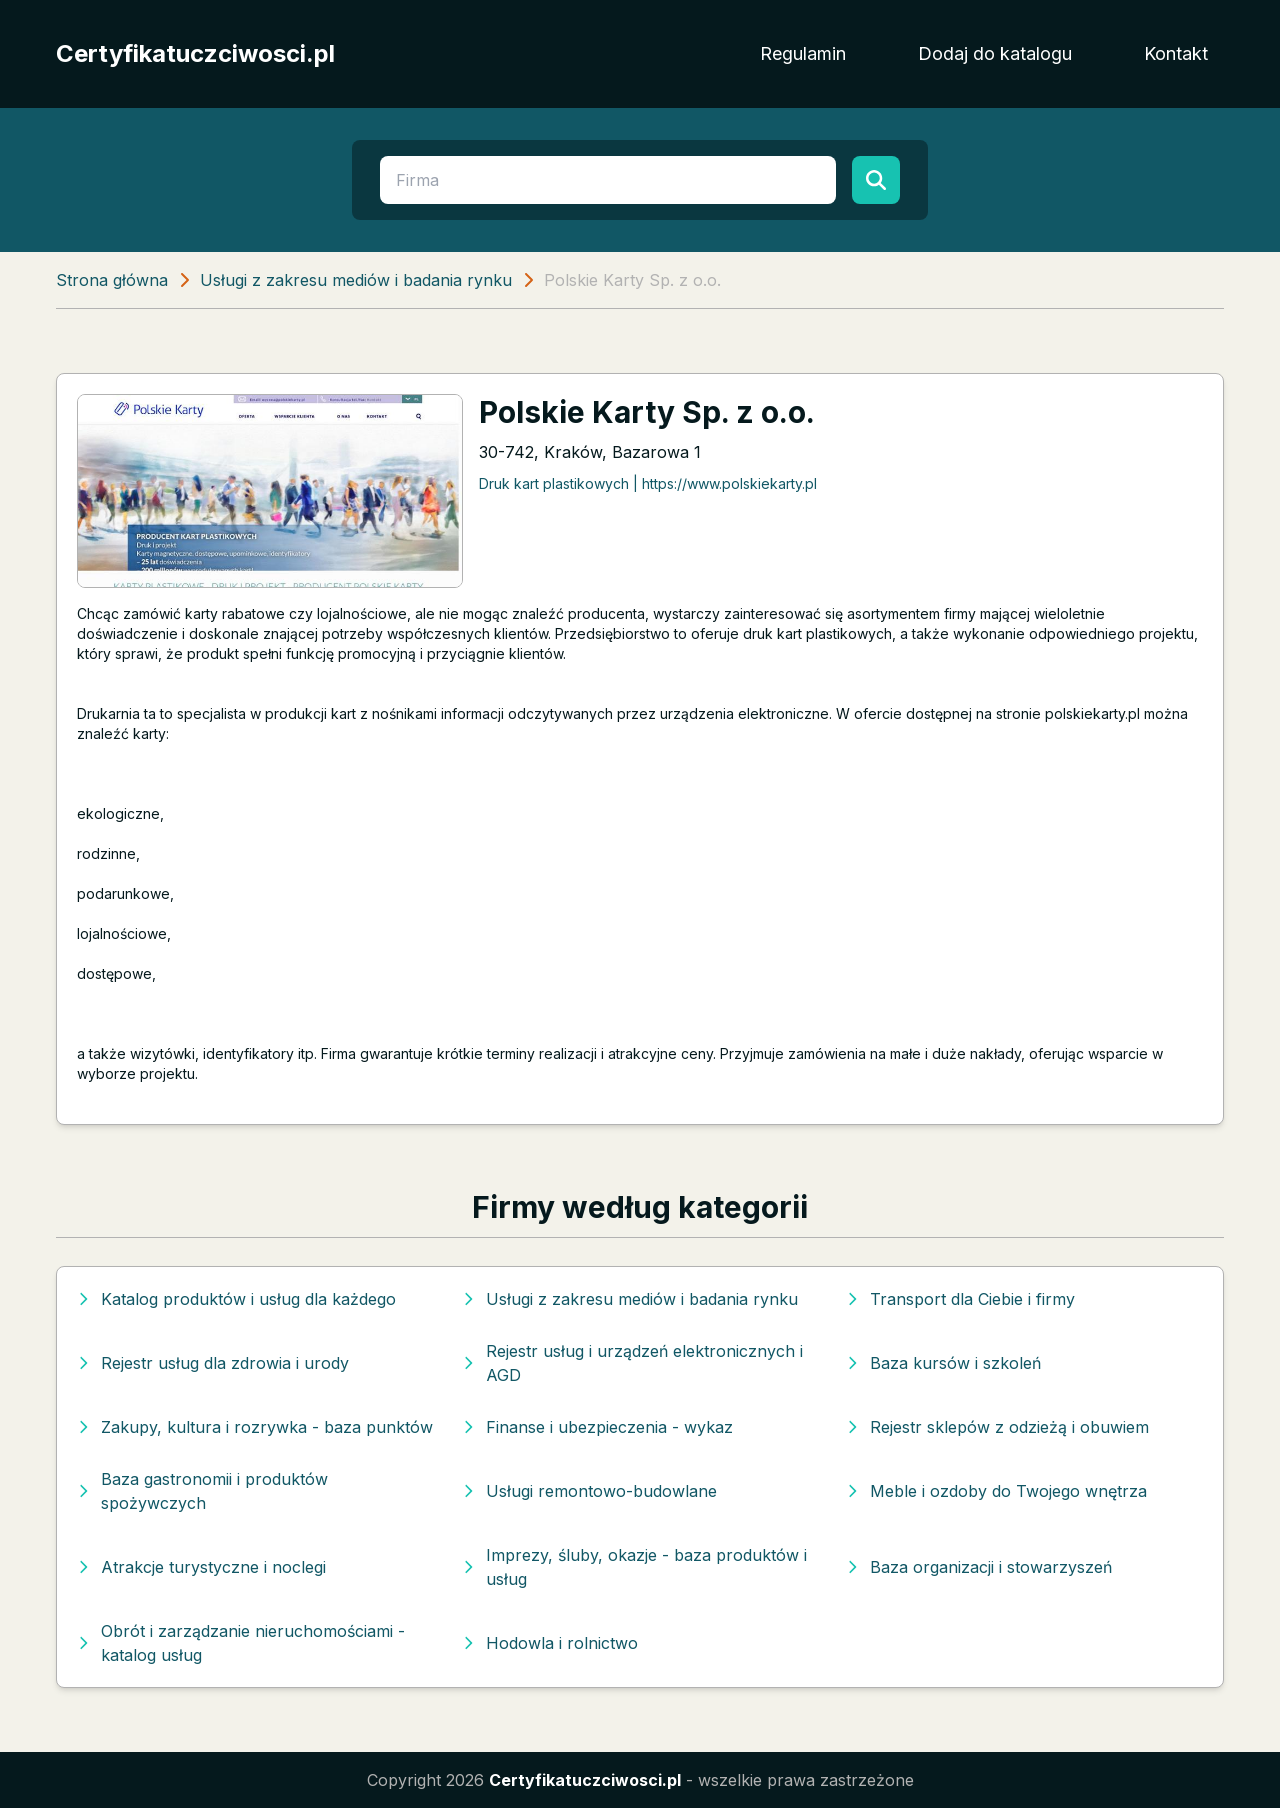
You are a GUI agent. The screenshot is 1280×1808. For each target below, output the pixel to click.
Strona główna (112, 280)
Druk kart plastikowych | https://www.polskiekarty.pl (648, 483)
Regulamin (803, 53)
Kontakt (1176, 53)
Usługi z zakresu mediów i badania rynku (356, 280)
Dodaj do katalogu (995, 53)
